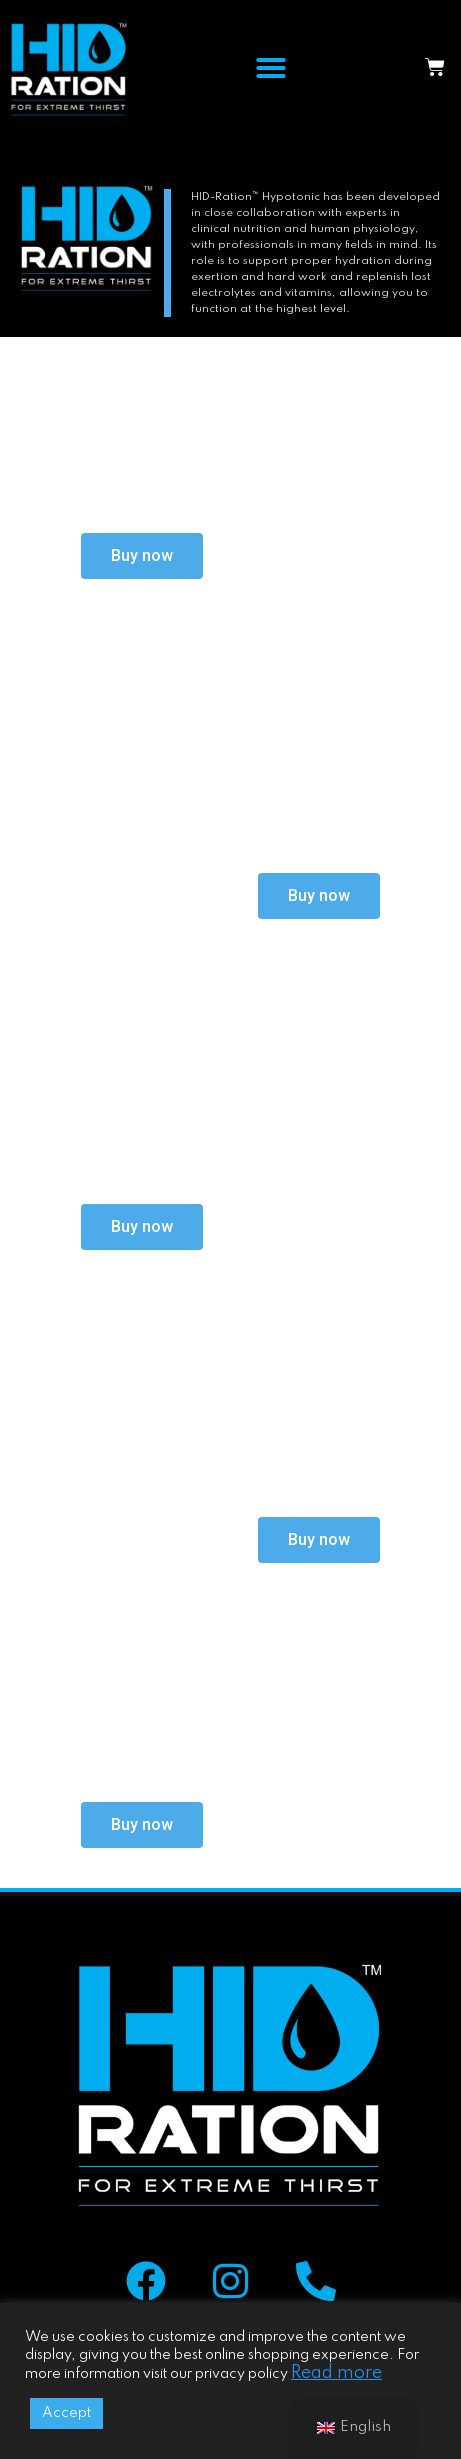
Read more (336, 2373)
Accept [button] (66, 2413)
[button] (271, 68)
